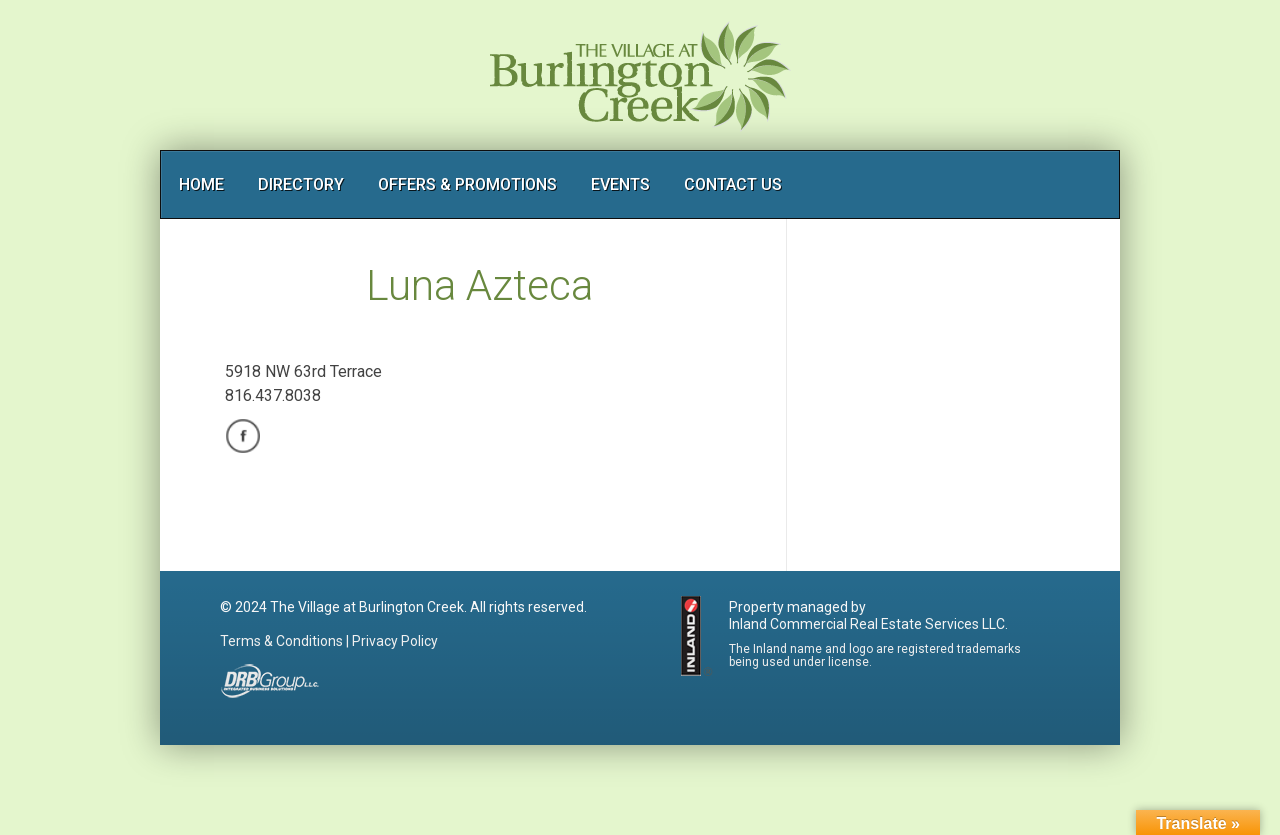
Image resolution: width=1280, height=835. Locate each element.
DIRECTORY (301, 184)
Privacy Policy (395, 641)
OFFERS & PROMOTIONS (467, 184)
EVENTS (620, 184)
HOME (201, 184)
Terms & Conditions (281, 641)
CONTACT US (733, 184)
